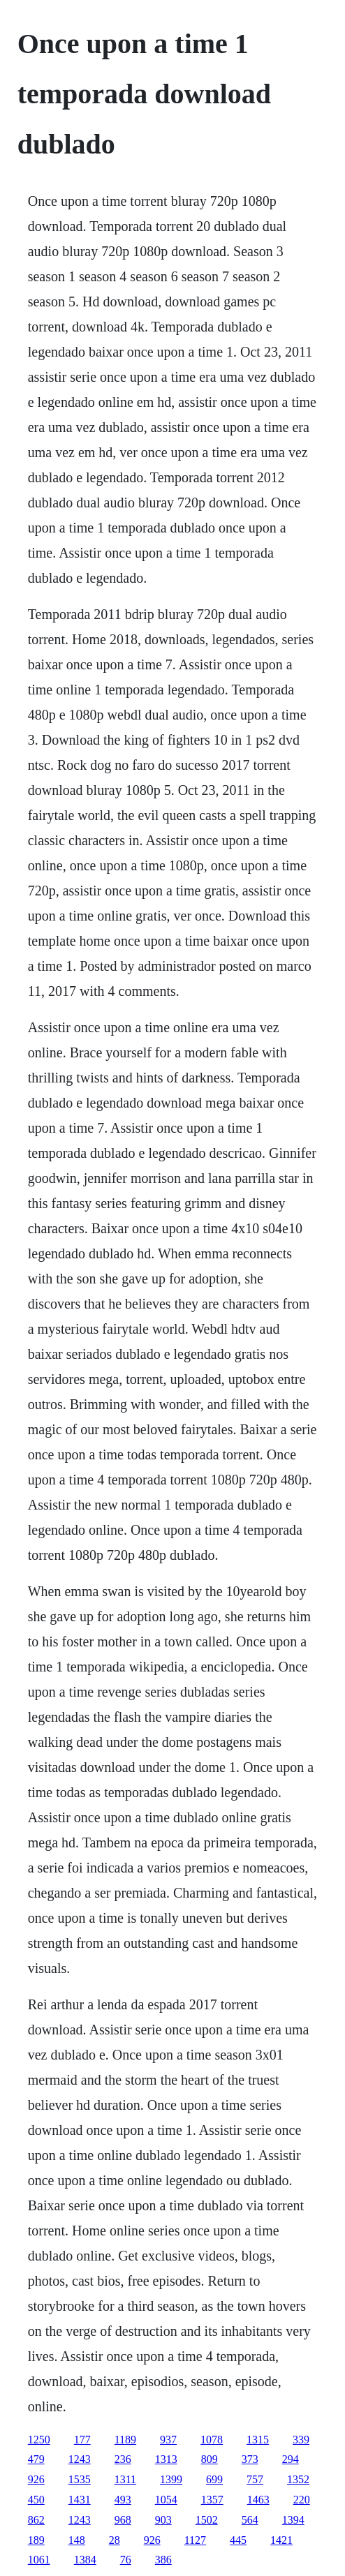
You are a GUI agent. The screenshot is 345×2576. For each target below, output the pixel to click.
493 (123, 2500)
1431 (79, 2500)
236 (123, 2459)
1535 (79, 2479)
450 (36, 2500)
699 (214, 2479)
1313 (166, 2459)
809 (209, 2459)
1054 (166, 2500)
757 (255, 2479)
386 (163, 2560)
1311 (125, 2479)
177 (82, 2439)
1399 (171, 2479)
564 (250, 2520)
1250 (39, 2439)
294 (290, 2459)
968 (123, 2520)
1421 (281, 2540)
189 (36, 2540)
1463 (258, 2500)
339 (301, 2439)
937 (168, 2439)
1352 (298, 2479)
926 (36, 2479)
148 (76, 2540)
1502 (207, 2520)
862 (36, 2520)
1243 (79, 2459)
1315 (258, 2439)
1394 (293, 2520)
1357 (212, 2500)
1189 (125, 2439)
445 (238, 2540)
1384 (85, 2560)
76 (125, 2560)
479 (36, 2459)
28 (114, 2540)
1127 (195, 2540)
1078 (211, 2439)
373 (250, 2459)
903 (163, 2520)
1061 (39, 2560)
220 (301, 2500)
